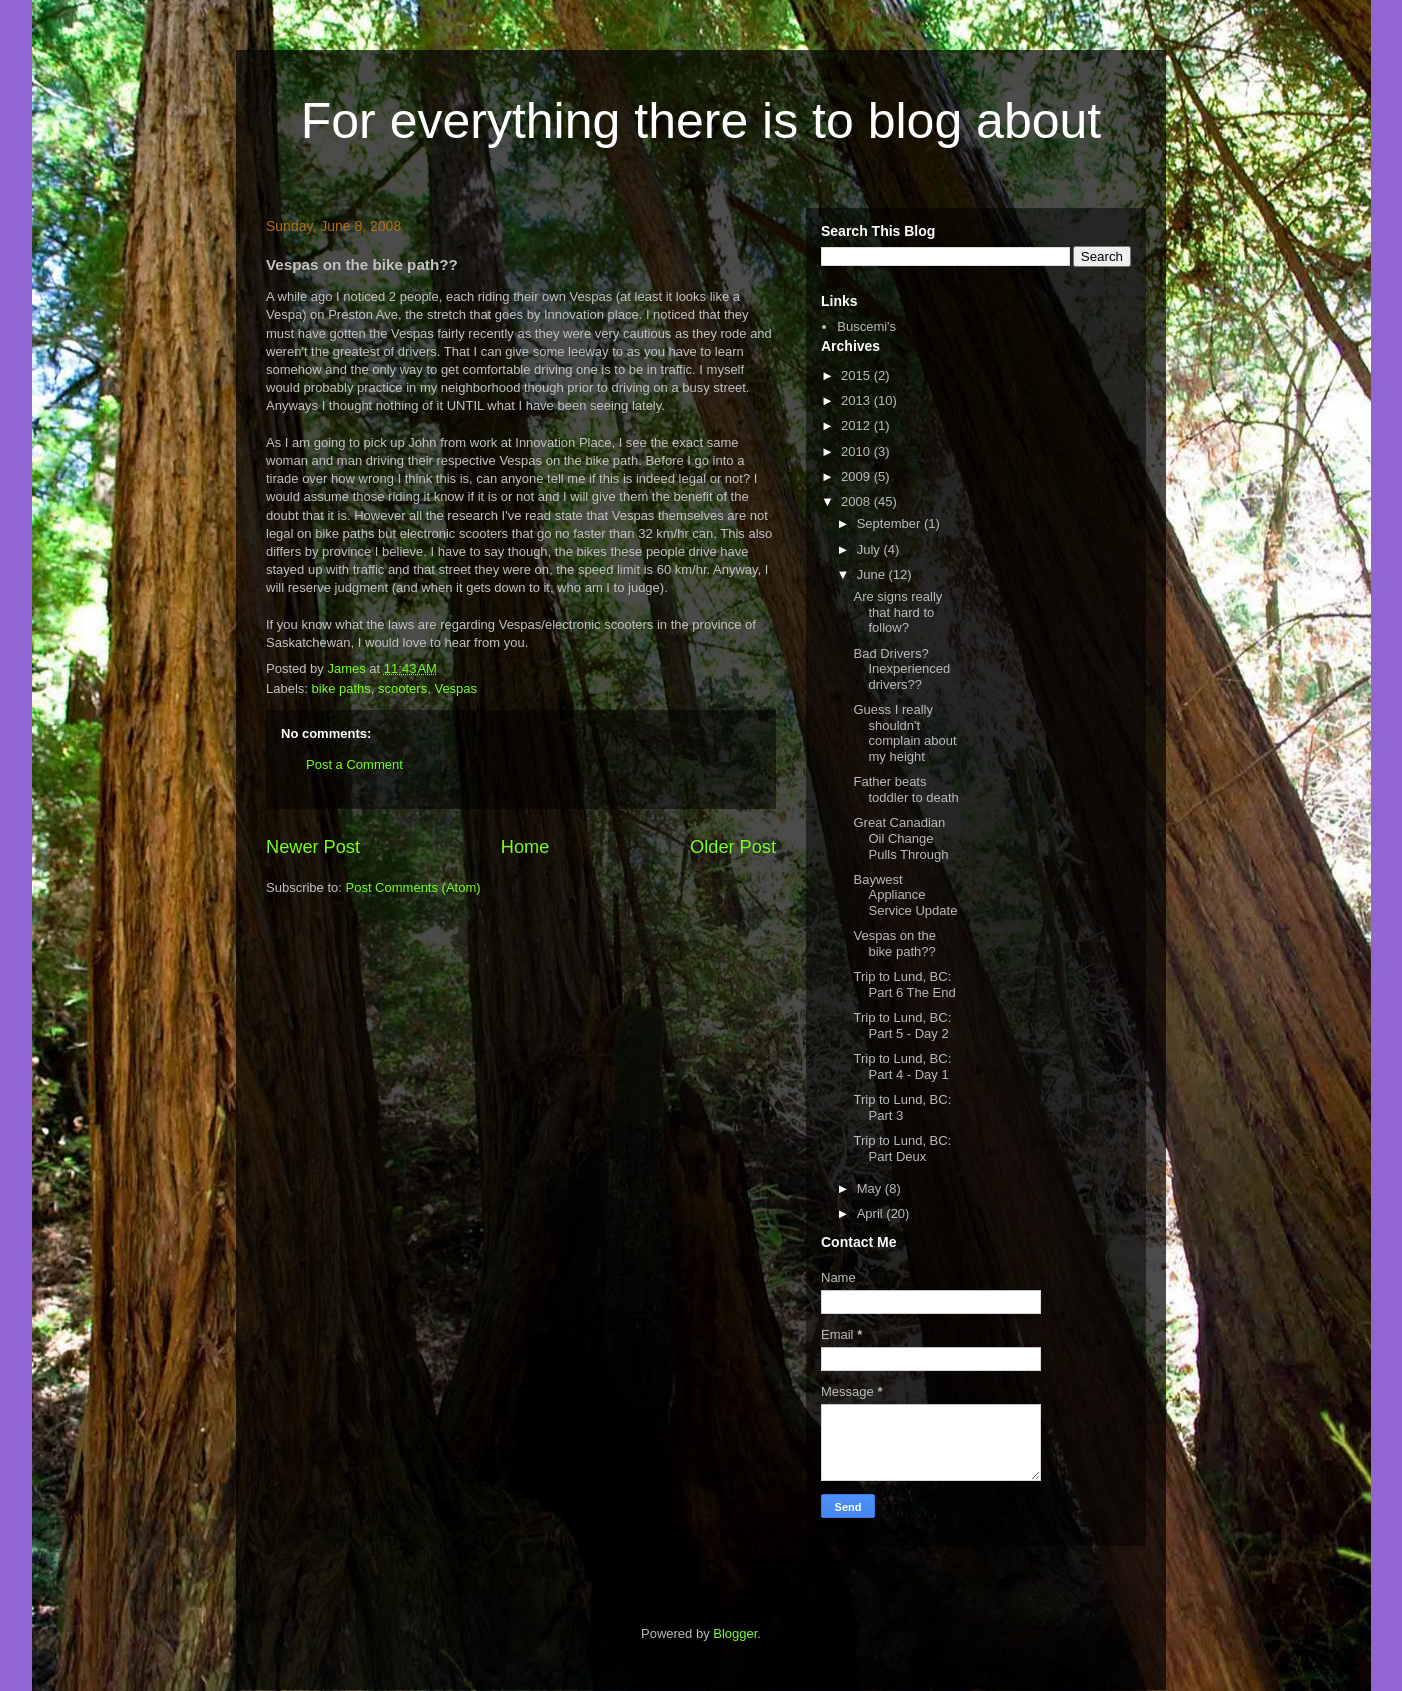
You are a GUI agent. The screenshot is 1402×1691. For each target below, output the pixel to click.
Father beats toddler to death (905, 789)
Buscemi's (866, 326)
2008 (857, 501)
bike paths (341, 688)
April (872, 1213)
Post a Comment (354, 764)
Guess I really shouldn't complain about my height (904, 733)
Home (525, 847)
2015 (857, 375)
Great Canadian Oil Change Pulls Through (900, 838)
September (890, 523)
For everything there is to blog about (701, 121)
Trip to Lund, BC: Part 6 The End (904, 984)
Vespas (455, 688)
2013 (857, 400)
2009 (857, 476)
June (873, 574)
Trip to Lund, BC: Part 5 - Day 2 (902, 1025)
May (871, 1188)
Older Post (733, 847)
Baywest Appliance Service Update (905, 895)
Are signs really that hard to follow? (897, 612)
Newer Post (313, 847)
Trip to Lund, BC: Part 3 (902, 1107)
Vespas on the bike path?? (894, 943)
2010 (857, 451)
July (870, 549)
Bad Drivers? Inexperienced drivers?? (901, 669)
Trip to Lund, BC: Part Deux (902, 1148)
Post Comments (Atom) (413, 887)
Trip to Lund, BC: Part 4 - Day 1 (902, 1066)
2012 (857, 425)
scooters (402, 688)
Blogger (735, 1633)
